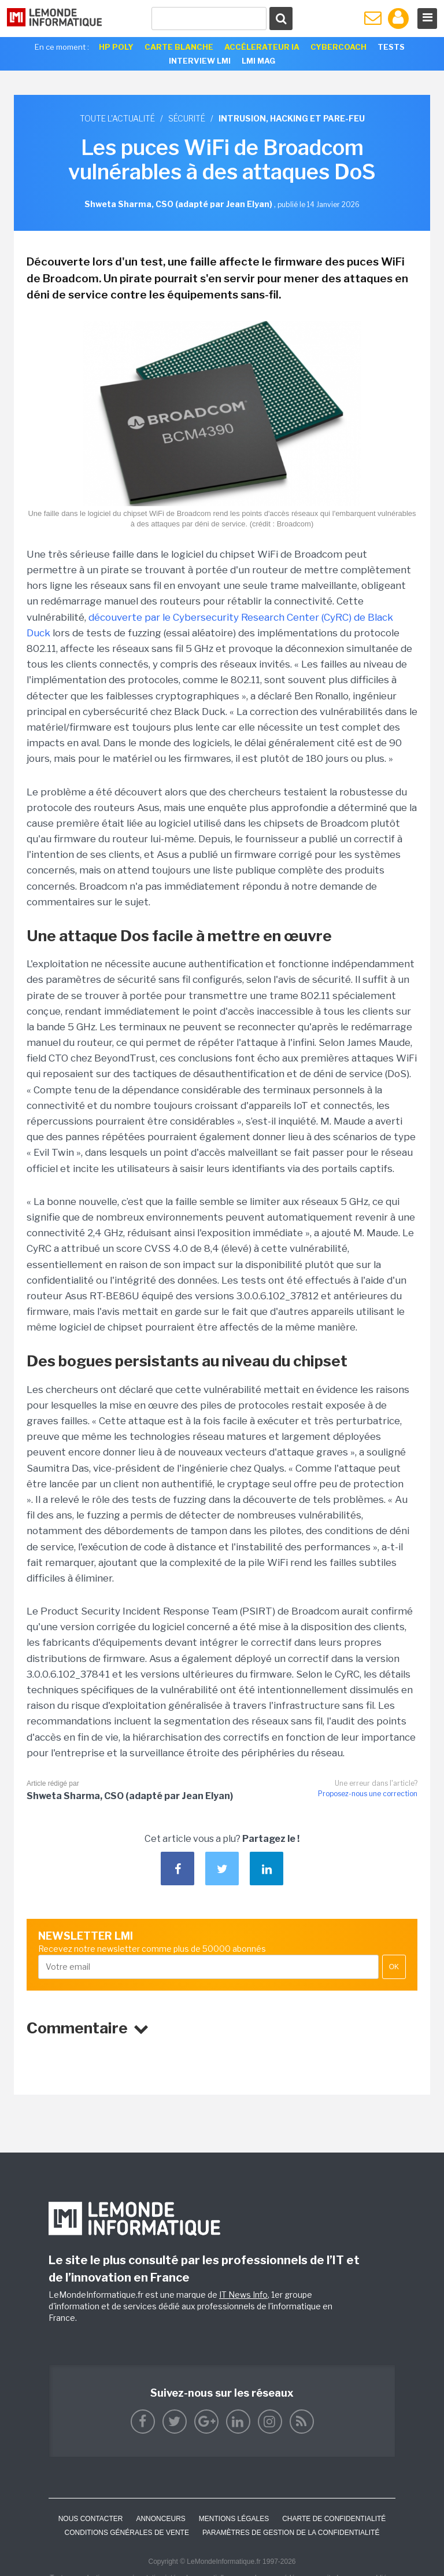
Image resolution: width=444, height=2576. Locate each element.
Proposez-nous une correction (367, 1793)
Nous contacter (90, 2519)
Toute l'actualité (117, 118)
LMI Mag (258, 60)
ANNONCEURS (160, 2519)
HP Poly (116, 46)
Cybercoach (338, 46)
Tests (391, 46)
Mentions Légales (234, 2519)
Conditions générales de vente (127, 2533)
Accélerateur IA (261, 46)
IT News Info (243, 2294)
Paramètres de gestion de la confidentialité (291, 2533)
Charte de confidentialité (334, 2519)
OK (394, 1967)
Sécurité (186, 118)
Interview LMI (200, 60)
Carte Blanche (179, 46)
